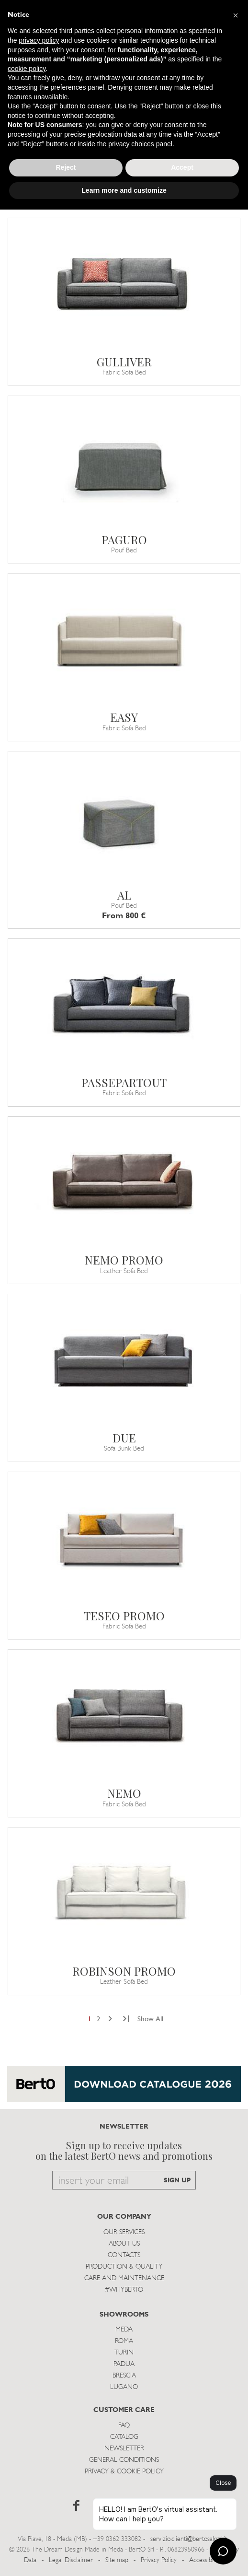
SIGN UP (177, 2181)
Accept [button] (182, 167)
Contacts (124, 2255)
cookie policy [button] (26, 68)
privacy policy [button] (39, 40)
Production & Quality (124, 2267)
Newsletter (124, 2448)
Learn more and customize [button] (123, 190)
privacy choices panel (140, 144)
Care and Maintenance (124, 2278)
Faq (124, 2425)
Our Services (124, 2232)
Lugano (124, 2387)
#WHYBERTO (124, 2290)
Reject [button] (66, 167)
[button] (235, 15)
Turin (124, 2352)
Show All (150, 2019)
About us (124, 2244)
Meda (124, 2329)
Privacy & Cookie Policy (124, 2471)
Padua (124, 2364)
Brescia (124, 2375)
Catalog (124, 2437)
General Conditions (124, 2460)
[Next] (110, 2019)
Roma (124, 2341)
